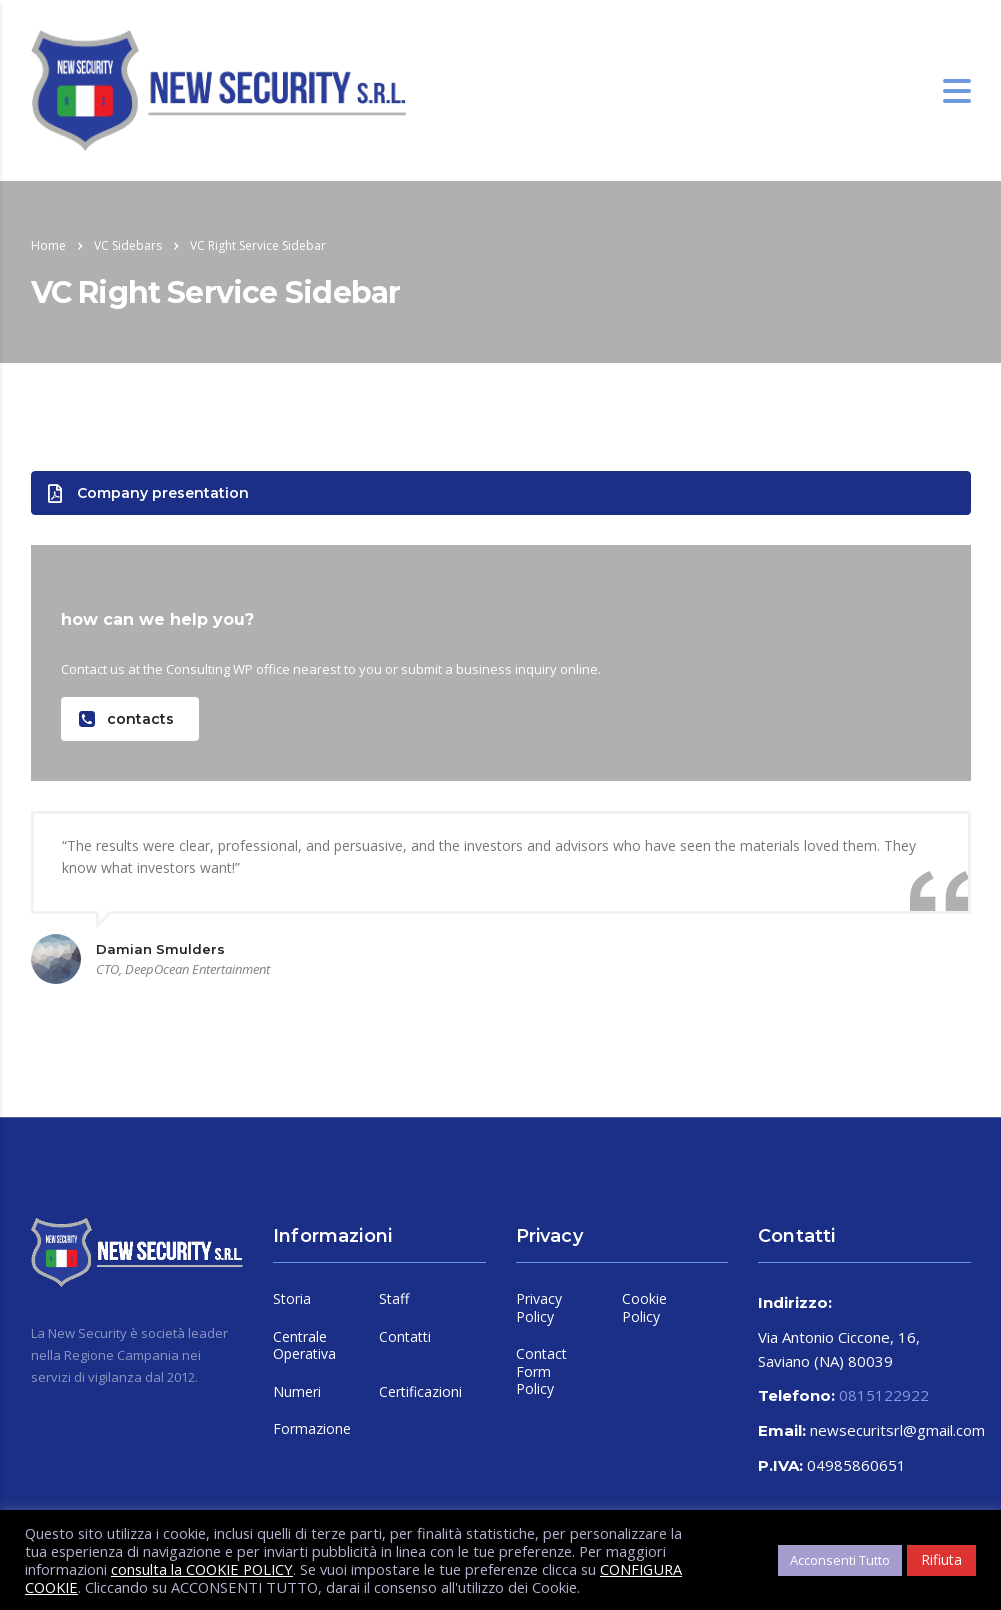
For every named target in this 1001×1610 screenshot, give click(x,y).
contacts (126, 719)
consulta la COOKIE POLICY (202, 1569)
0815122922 (884, 1395)
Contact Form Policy (541, 1371)
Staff (394, 1299)
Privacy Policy (539, 1307)
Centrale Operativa (304, 1345)
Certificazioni (420, 1392)
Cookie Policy (644, 1307)
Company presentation (148, 493)
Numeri (297, 1392)
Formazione (312, 1429)
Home (48, 245)
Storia (292, 1299)
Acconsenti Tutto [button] (840, 1560)
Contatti (405, 1337)
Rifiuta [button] (941, 1559)
